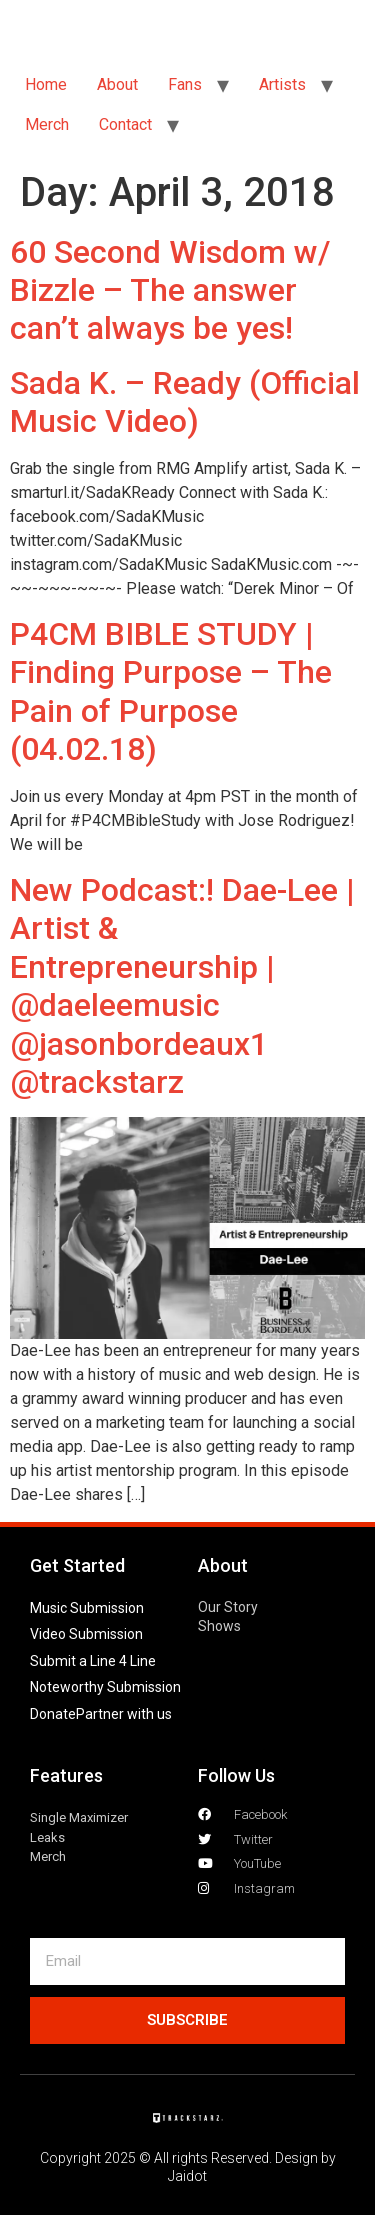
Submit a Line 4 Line (93, 1661)
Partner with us (124, 1714)
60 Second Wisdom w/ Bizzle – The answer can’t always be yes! (170, 290)
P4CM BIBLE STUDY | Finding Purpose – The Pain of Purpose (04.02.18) (171, 691)
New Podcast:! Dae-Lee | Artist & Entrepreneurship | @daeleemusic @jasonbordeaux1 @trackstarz (182, 986)
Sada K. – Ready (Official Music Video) (185, 402)
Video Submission (86, 1634)
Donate (53, 1714)
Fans (185, 84)
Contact (125, 124)
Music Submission (87, 1608)
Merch (47, 124)
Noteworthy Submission (105, 1687)
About (117, 84)
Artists (282, 84)
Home (46, 84)
